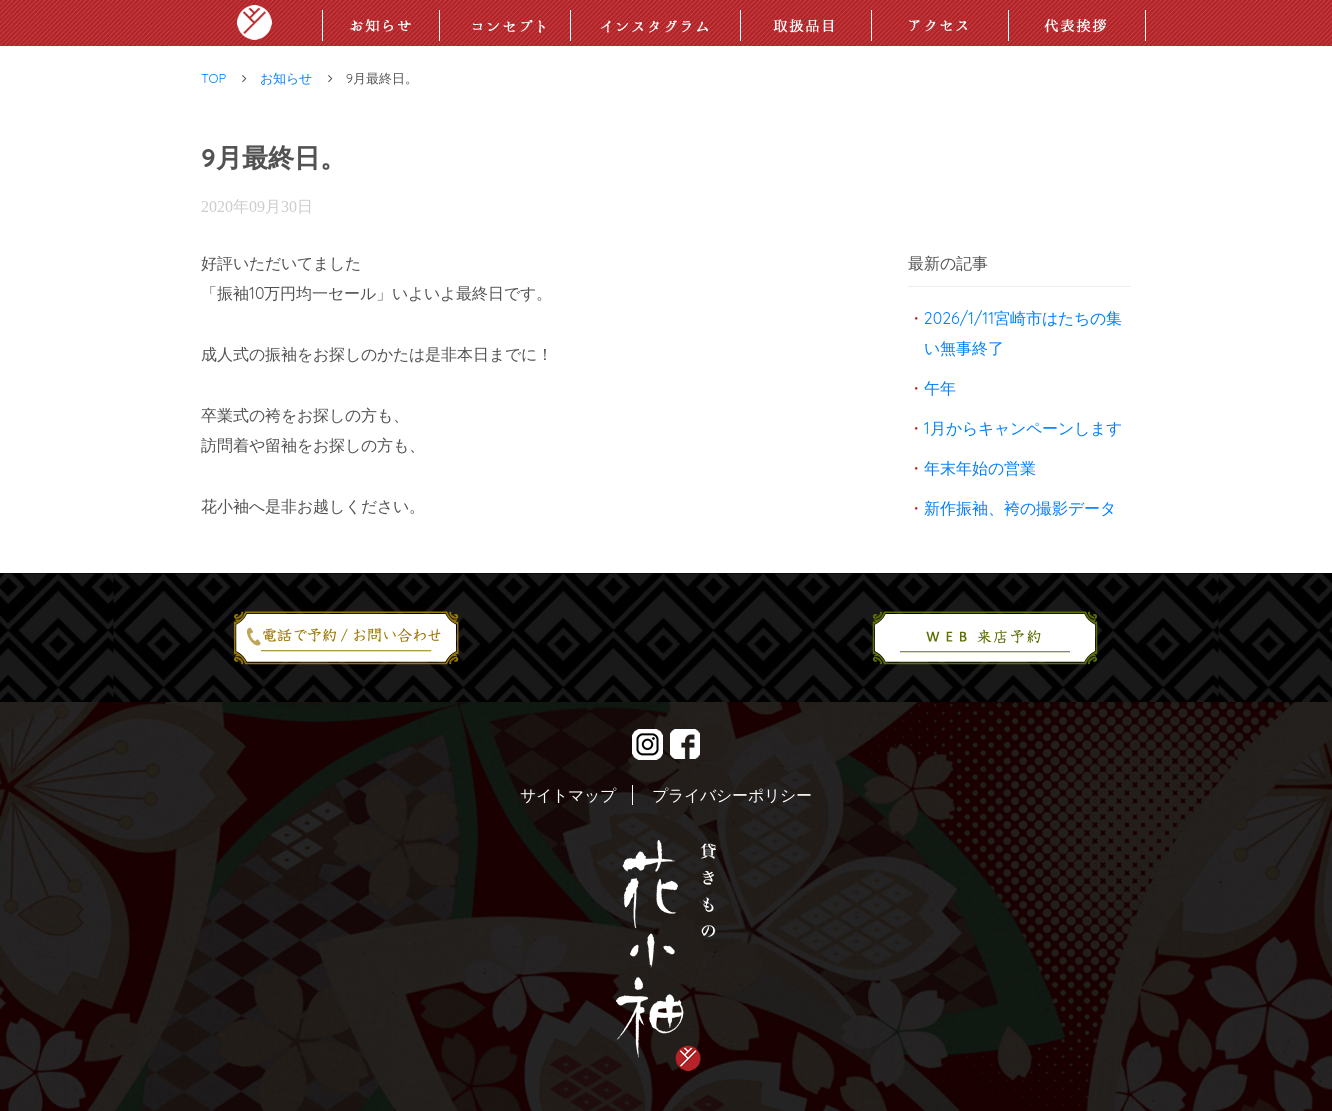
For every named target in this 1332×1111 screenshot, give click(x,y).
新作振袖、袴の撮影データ (1020, 508)
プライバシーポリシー (732, 795)
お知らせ (286, 78)
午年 (940, 388)
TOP (213, 78)
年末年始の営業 (980, 468)
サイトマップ (568, 795)
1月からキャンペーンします (1023, 428)
